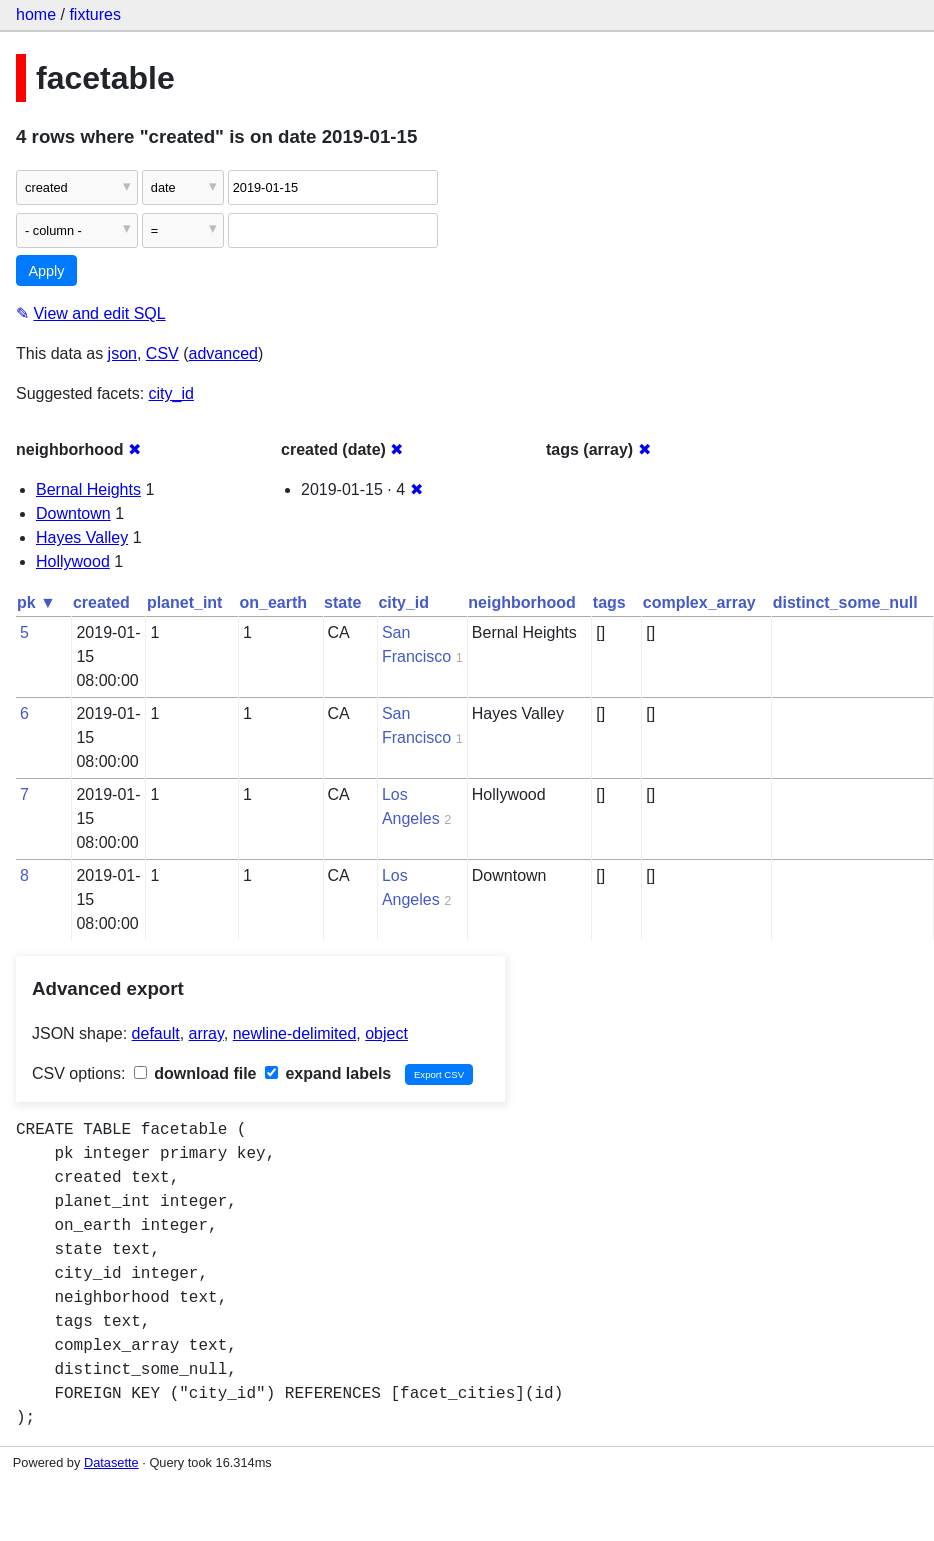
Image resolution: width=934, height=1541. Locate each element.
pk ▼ (36, 602)
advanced (223, 353)
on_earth (273, 602)
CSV (162, 353)
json (122, 353)
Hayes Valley (82, 537)
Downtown (73, 513)
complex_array (699, 602)
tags (609, 602)
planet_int (185, 602)
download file (195, 1073)
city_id (171, 393)
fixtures (95, 14)
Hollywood (73, 561)
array (206, 1033)
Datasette (111, 1462)
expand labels (328, 1073)
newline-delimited (295, 1033)
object (386, 1033)
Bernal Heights (88, 489)
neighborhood (522, 602)
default (156, 1033)
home (36, 14)
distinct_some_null (845, 602)
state (342, 602)
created (101, 602)
